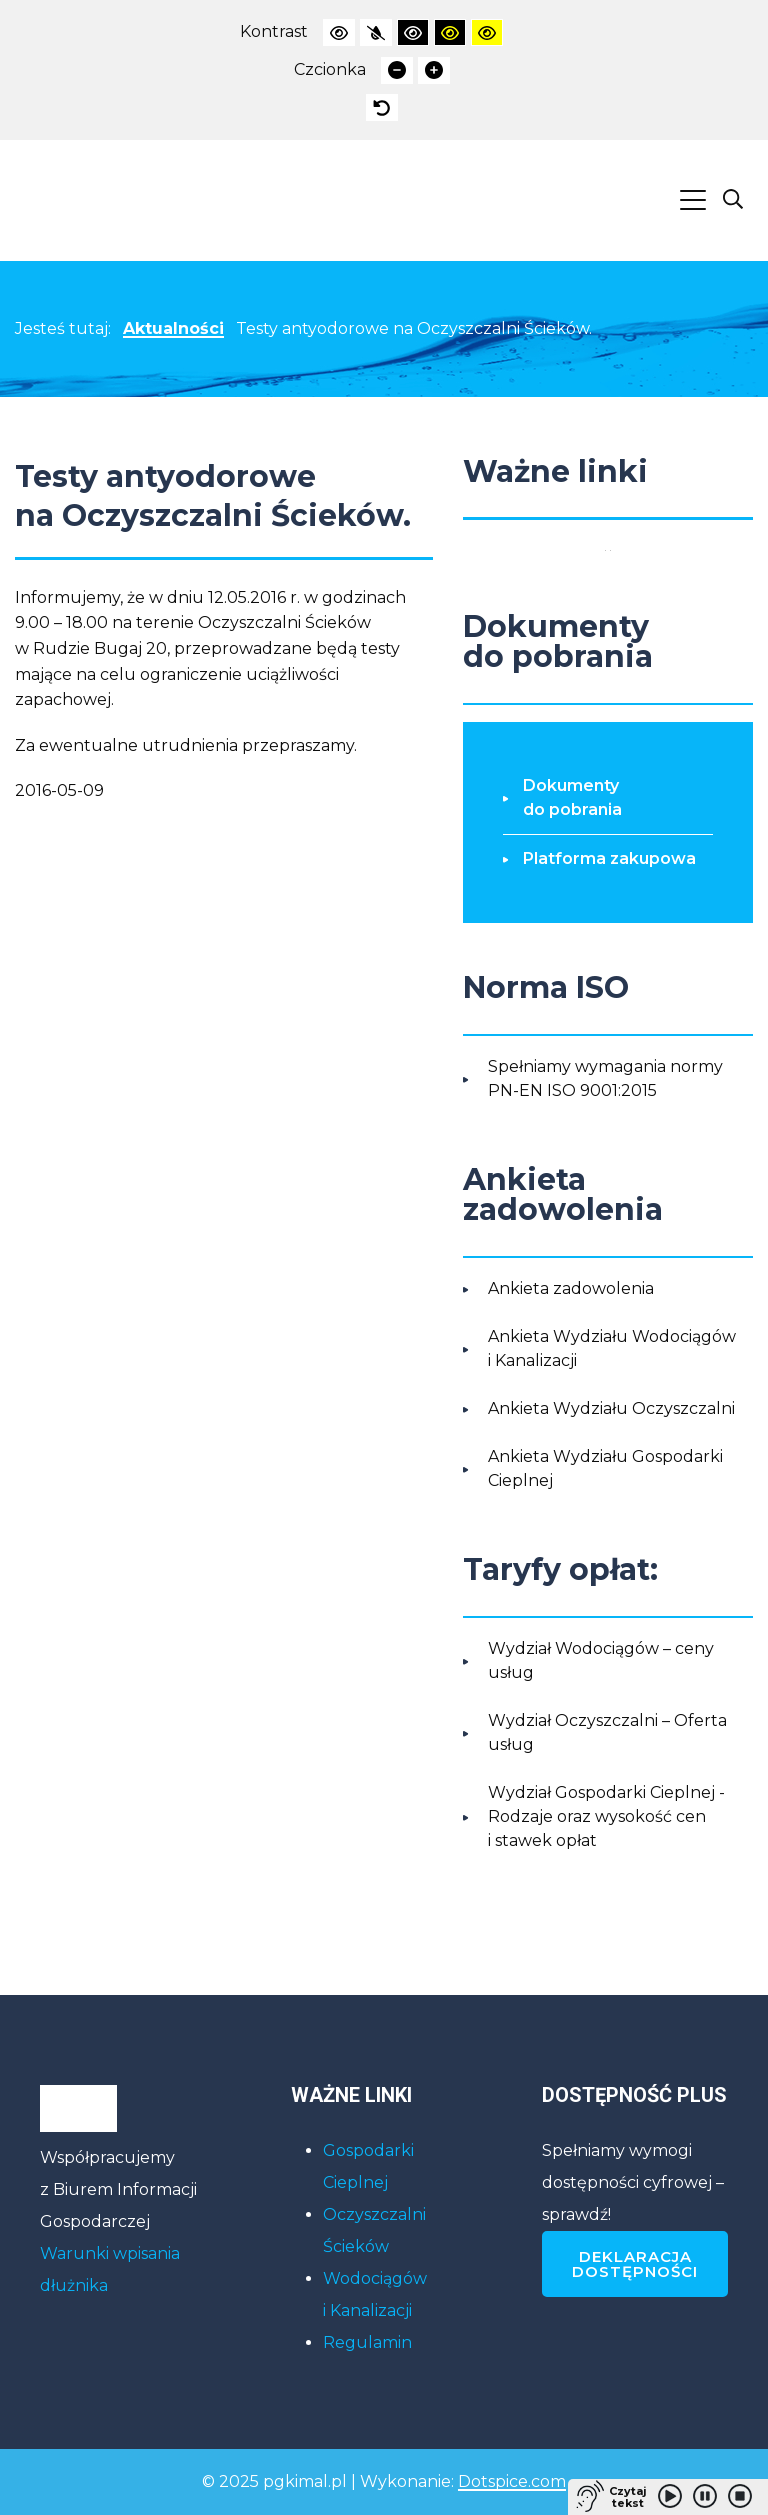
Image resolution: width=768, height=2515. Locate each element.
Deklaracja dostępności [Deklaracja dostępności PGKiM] (635, 2264)
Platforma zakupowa (609, 858)
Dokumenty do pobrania (572, 797)
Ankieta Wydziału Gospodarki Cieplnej (605, 1468)
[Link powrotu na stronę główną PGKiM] (81, 200)
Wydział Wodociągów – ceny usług (601, 1660)
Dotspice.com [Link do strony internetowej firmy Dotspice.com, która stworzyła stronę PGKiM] (512, 2481)
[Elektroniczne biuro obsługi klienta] (610, 549)
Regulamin (367, 2342)
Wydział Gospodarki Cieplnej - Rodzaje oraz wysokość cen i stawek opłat (606, 1816)
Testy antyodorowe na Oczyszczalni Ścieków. (414, 328)
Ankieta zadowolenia (571, 1288)
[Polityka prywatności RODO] (605, 549)
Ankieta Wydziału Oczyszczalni (611, 1408)
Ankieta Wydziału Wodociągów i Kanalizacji (612, 1348)
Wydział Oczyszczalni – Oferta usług (607, 1732)
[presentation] (339, 32)
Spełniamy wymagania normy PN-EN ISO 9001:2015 (605, 1078)
